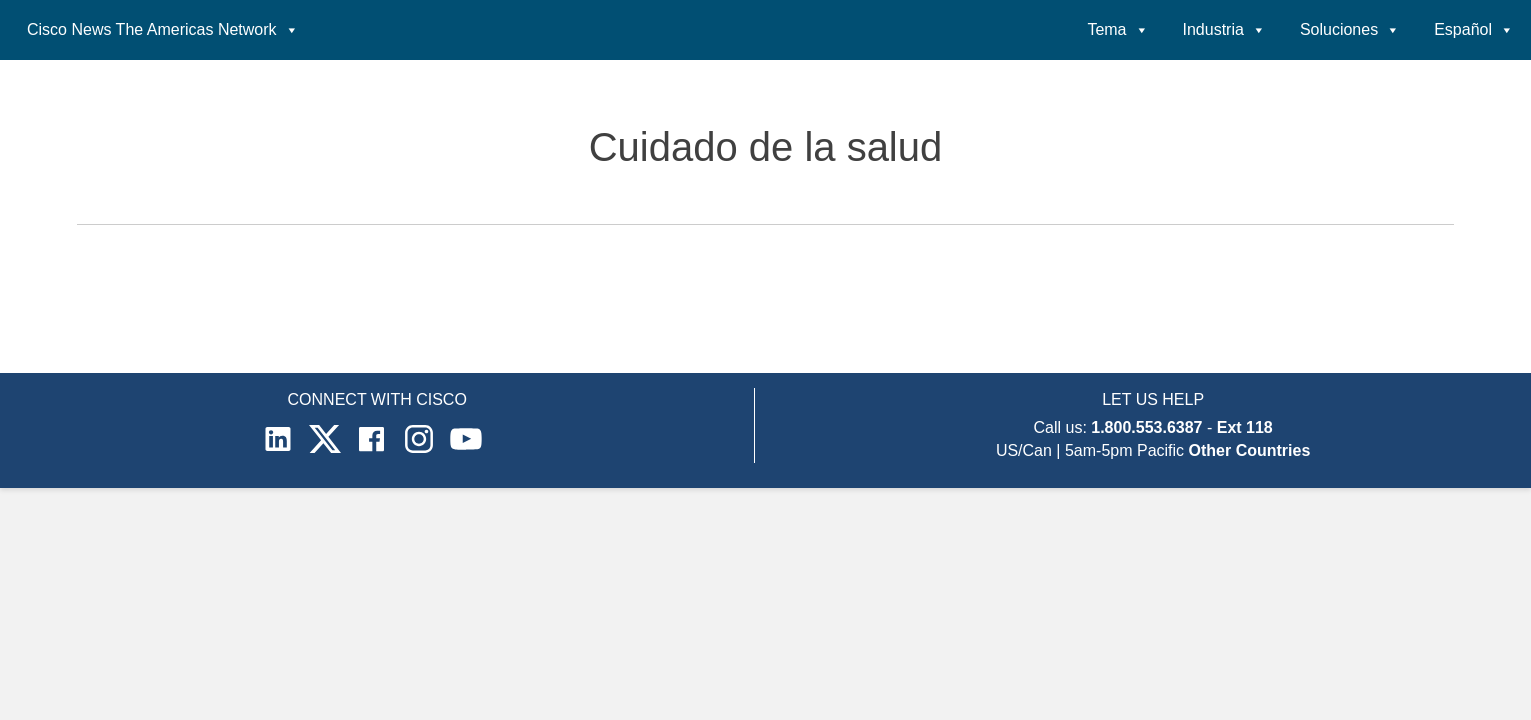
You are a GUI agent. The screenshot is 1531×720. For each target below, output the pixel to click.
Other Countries (1250, 450)
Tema (1117, 30)
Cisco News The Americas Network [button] (163, 30)
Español (1474, 30)
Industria (1224, 30)
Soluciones (1350, 30)
